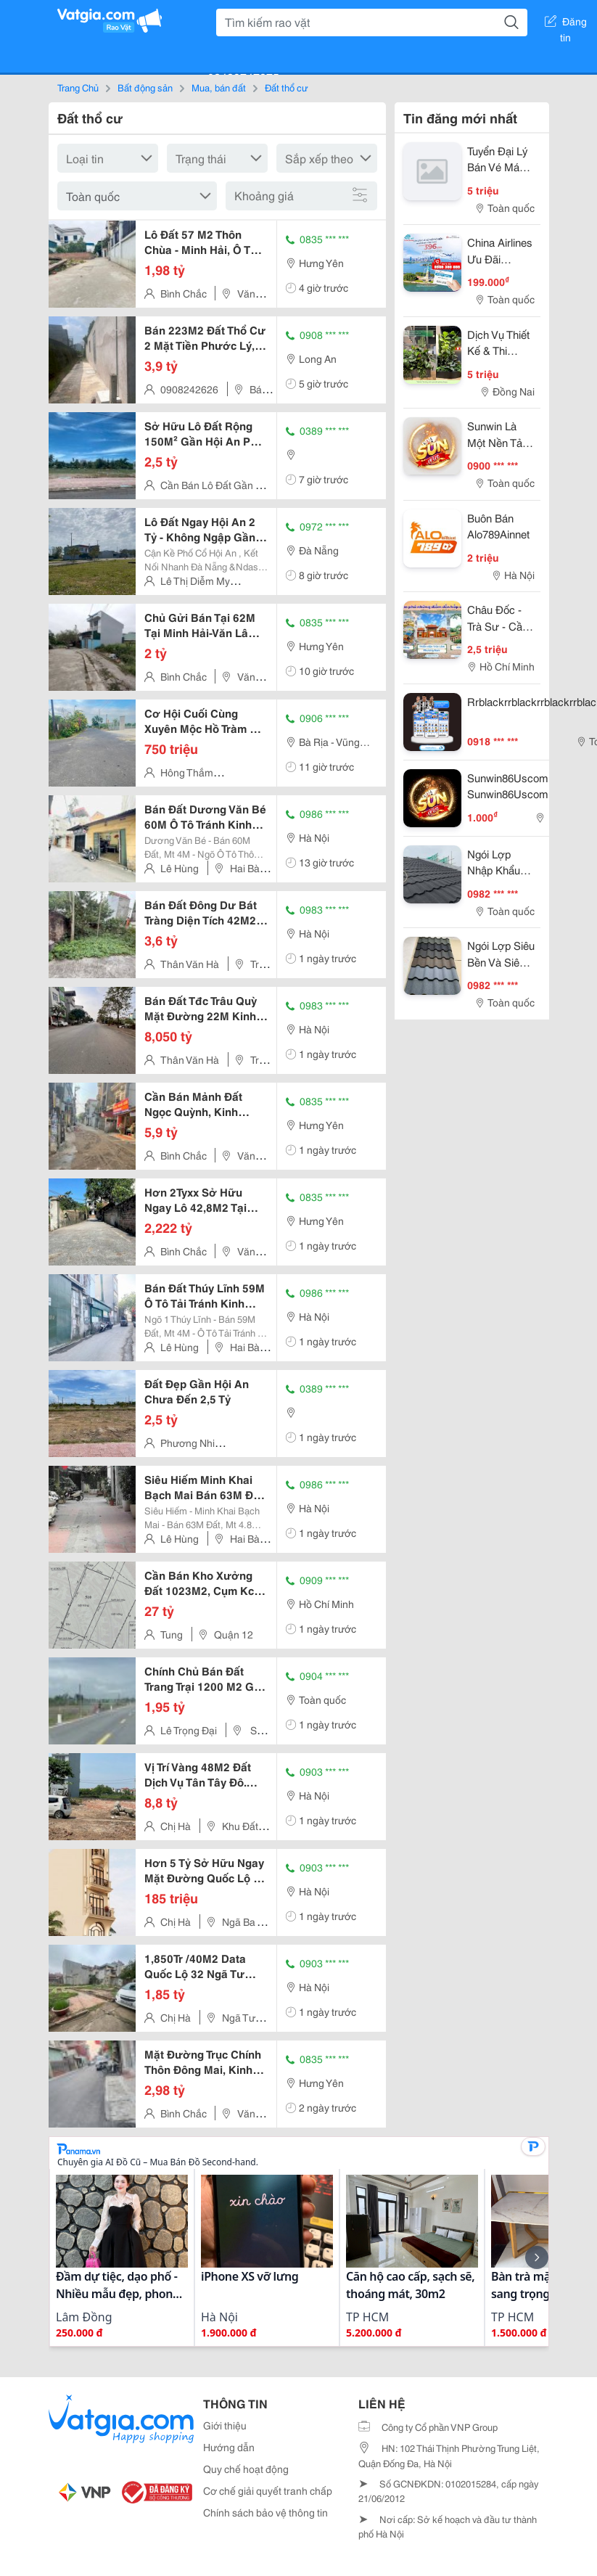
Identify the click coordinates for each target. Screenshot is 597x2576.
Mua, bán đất (219, 87)
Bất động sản (145, 87)
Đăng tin (566, 24)
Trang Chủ (78, 87)
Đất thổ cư (286, 87)
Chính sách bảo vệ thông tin (265, 2512)
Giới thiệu (225, 2425)
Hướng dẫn (229, 2447)
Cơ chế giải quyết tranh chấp (267, 2490)
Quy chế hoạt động (246, 2468)
